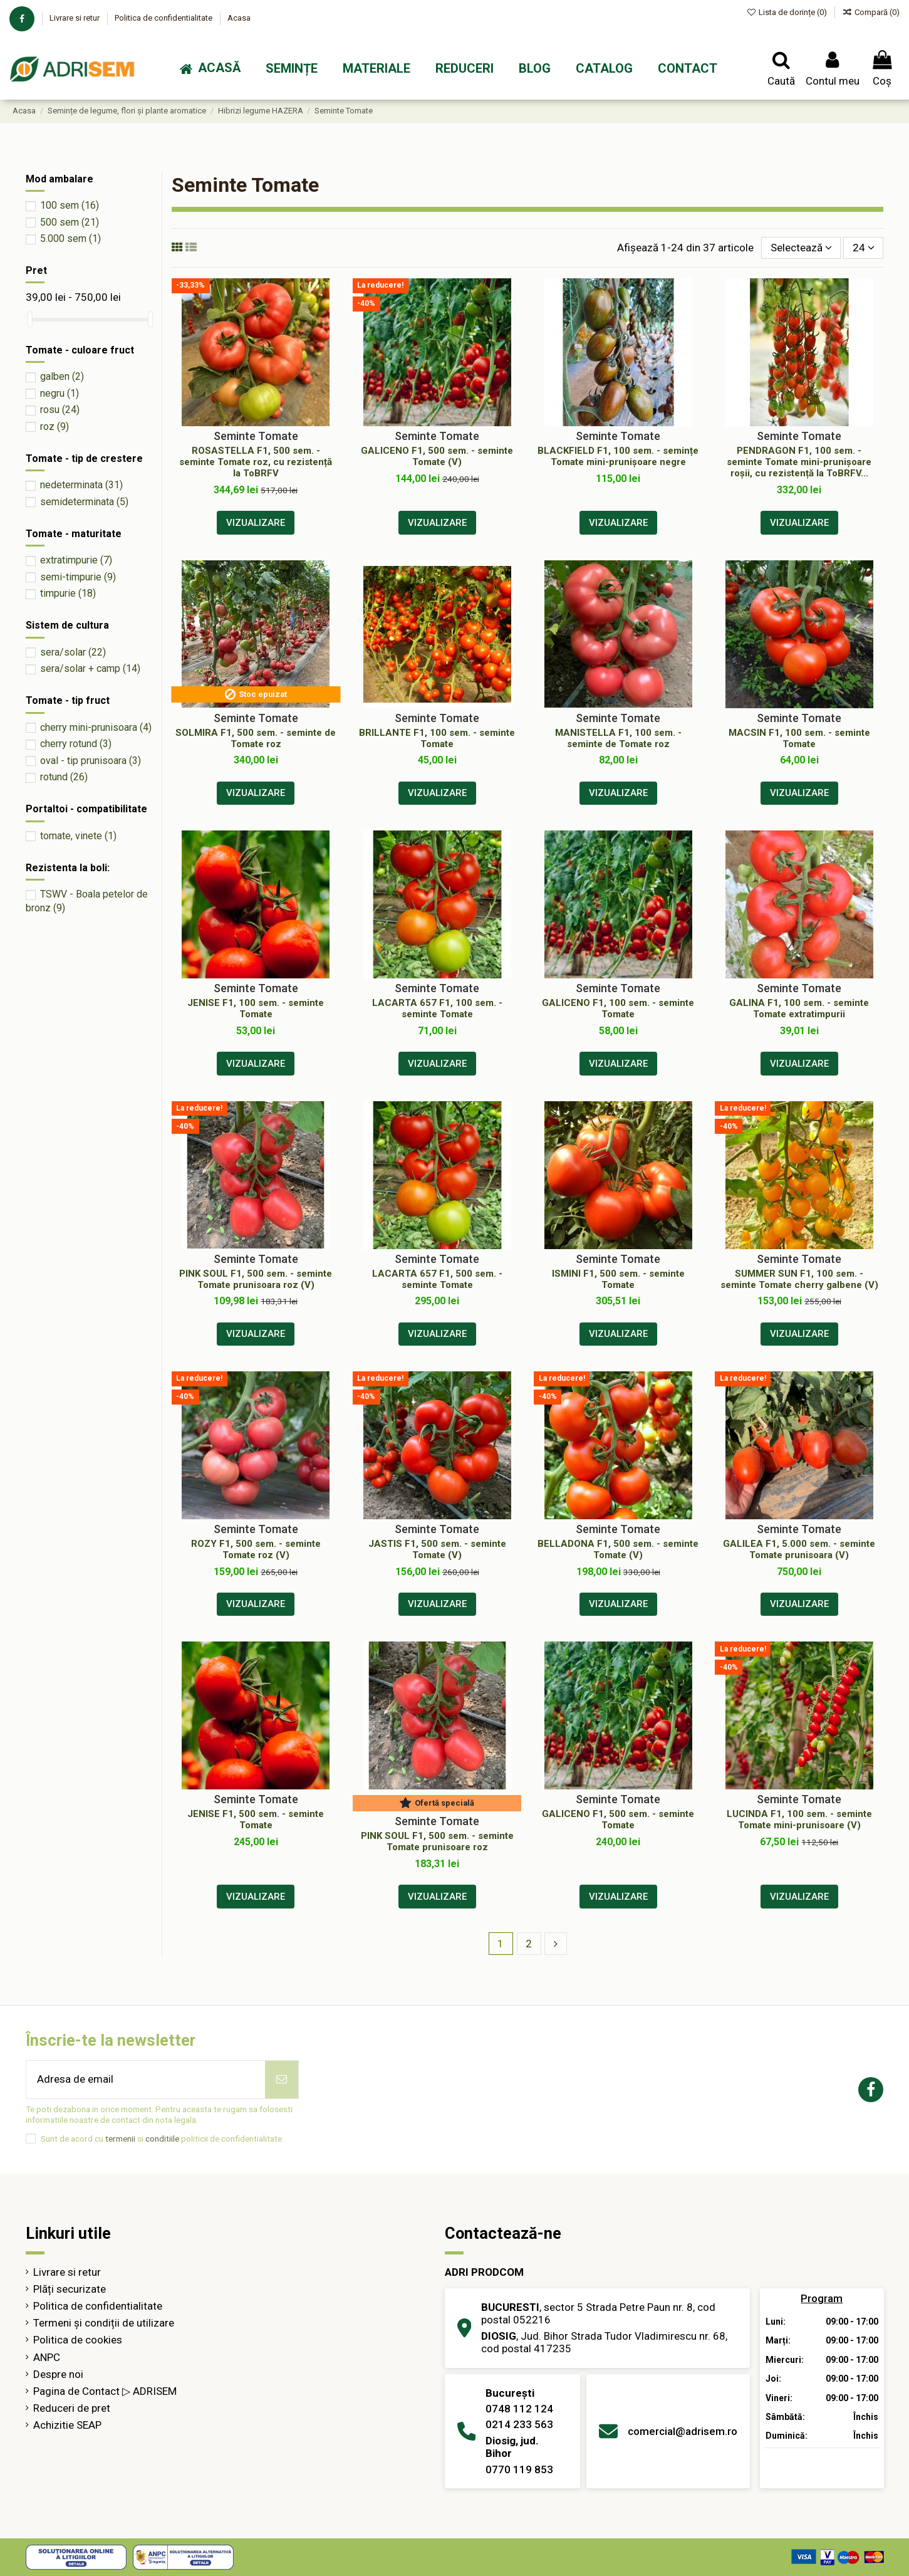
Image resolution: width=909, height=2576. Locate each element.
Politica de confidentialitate (164, 18)
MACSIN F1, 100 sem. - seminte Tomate (799, 738)
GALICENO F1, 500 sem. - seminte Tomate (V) (437, 456)
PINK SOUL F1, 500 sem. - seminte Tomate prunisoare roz (437, 1841)
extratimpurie (76, 560)
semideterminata (84, 502)
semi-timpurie (78, 577)
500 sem (69, 222)
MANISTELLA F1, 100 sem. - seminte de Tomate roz (618, 738)
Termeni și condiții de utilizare (103, 2323)
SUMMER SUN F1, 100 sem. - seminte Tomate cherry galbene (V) (799, 1279)
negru (59, 393)
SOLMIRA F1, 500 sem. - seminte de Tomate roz (255, 738)
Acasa (239, 18)
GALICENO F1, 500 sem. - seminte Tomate (618, 1819)
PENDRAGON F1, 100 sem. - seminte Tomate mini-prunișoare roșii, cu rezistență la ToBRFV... (799, 462)
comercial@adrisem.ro (682, 2431)
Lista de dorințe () (788, 12)
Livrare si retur (75, 18)
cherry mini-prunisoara (96, 727)
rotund (64, 777)
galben (62, 376)
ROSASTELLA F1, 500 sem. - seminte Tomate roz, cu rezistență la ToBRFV (255, 462)
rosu (60, 410)
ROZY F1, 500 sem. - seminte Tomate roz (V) (256, 1549)
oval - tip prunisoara (90, 761)
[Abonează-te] (281, 2079)
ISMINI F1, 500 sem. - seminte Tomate (618, 1279)
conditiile (162, 2139)
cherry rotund (76, 744)
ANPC (46, 2357)
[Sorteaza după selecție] (801, 247)
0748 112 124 (519, 2408)
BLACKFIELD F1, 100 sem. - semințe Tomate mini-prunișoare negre (618, 456)
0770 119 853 (519, 2469)
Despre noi (58, 2374)
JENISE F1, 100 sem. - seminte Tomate (255, 1008)
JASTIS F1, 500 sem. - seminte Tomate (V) (437, 1549)
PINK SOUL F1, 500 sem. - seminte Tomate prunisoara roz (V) (255, 1279)
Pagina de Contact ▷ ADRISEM (105, 2391)
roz (54, 426)
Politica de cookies (77, 2339)
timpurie (68, 593)
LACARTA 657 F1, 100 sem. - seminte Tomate (437, 1008)
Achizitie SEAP (67, 2425)
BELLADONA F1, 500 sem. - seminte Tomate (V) (618, 1549)
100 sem (69, 205)
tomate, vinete (78, 836)
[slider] (30, 319)
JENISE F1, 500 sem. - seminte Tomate (255, 1819)
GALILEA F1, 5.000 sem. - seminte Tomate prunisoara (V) (799, 1549)
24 (864, 247)
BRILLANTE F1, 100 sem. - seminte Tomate (437, 738)
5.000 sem (70, 238)
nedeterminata (81, 485)
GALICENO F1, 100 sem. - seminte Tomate (618, 1008)
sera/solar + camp (90, 668)
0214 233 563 (519, 2424)
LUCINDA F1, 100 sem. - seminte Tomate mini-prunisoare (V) (799, 1819)
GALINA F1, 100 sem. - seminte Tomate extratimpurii (799, 1008)
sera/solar (73, 652)
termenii (120, 2139)
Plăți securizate (69, 2289)
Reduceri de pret (71, 2408)
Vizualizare (255, 522)
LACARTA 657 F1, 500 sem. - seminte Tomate (437, 1279)
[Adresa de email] (146, 2079)
